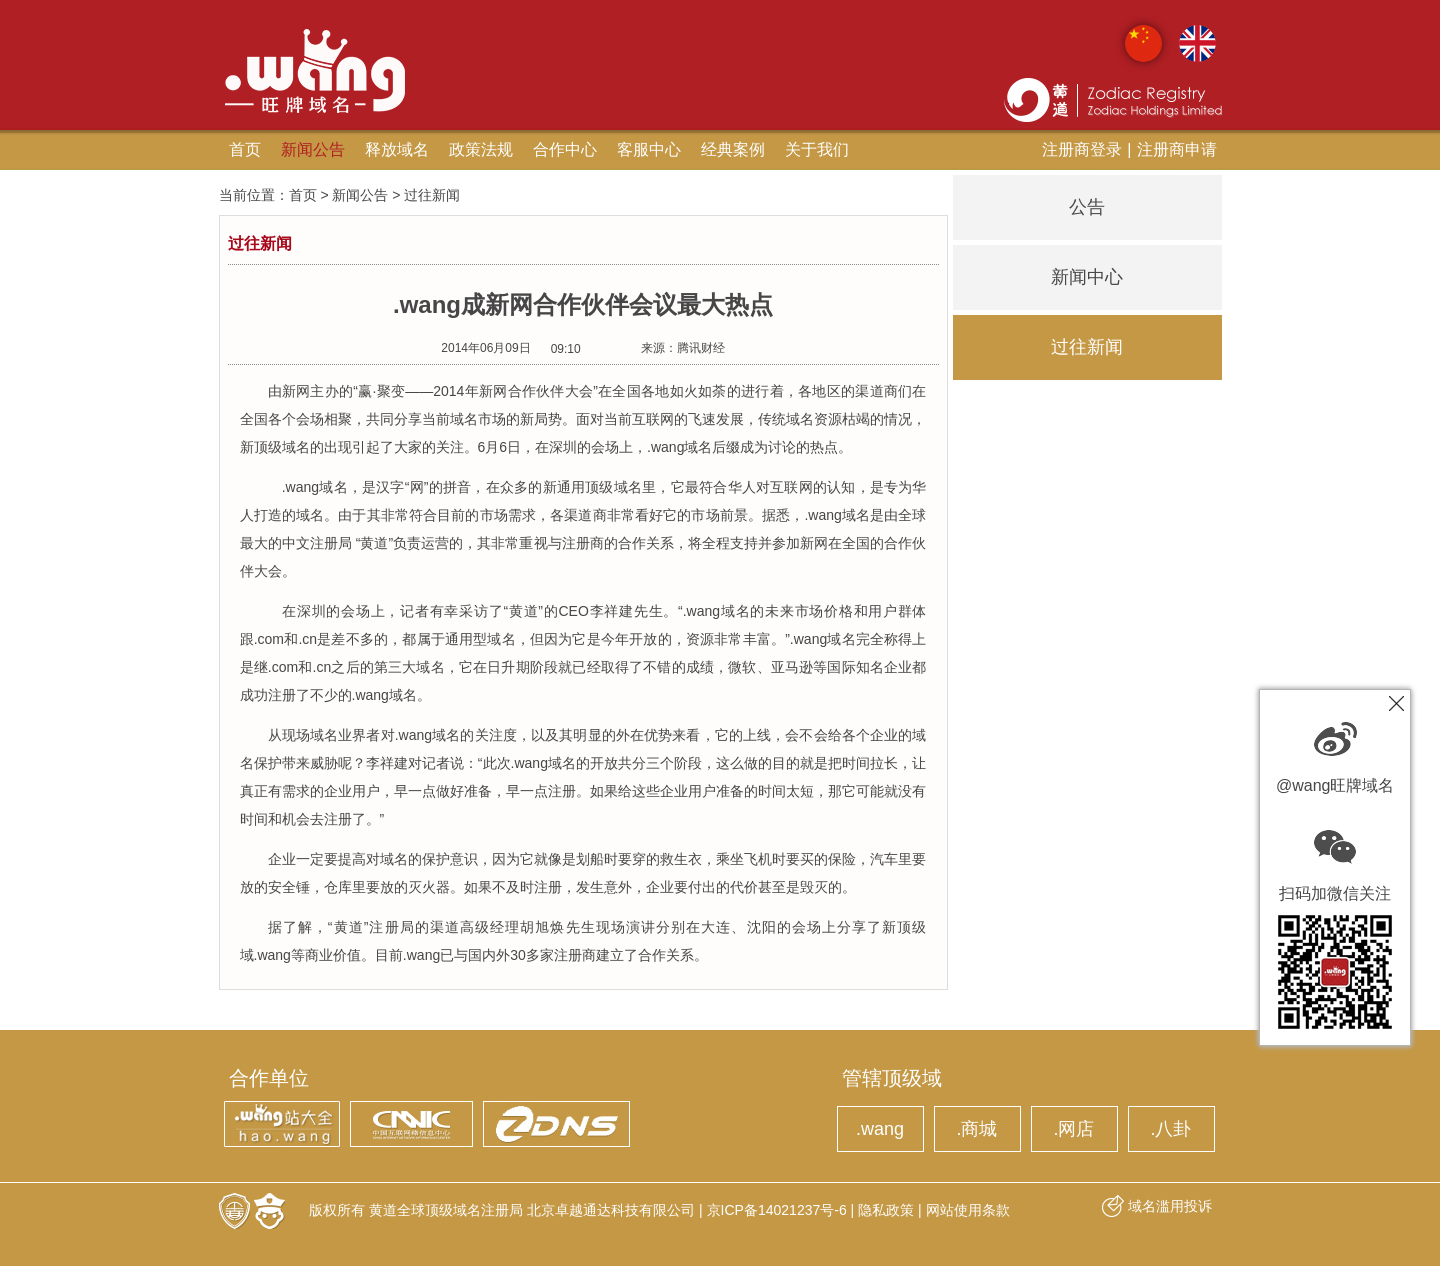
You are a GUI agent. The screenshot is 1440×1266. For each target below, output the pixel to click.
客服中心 (649, 149)
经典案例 (733, 149)
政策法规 (481, 149)
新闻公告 (313, 149)
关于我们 (817, 149)
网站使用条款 (968, 1210)
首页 (245, 149)
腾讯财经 (701, 348)
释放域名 (397, 149)
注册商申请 (1177, 149)
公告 (1087, 207)
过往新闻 (1087, 347)
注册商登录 (1082, 149)
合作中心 (565, 149)
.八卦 (1170, 1129)
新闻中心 (1087, 277)
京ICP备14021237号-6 (777, 1210)
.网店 (1073, 1129)
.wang (880, 1129)
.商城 (976, 1129)
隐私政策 (886, 1210)
